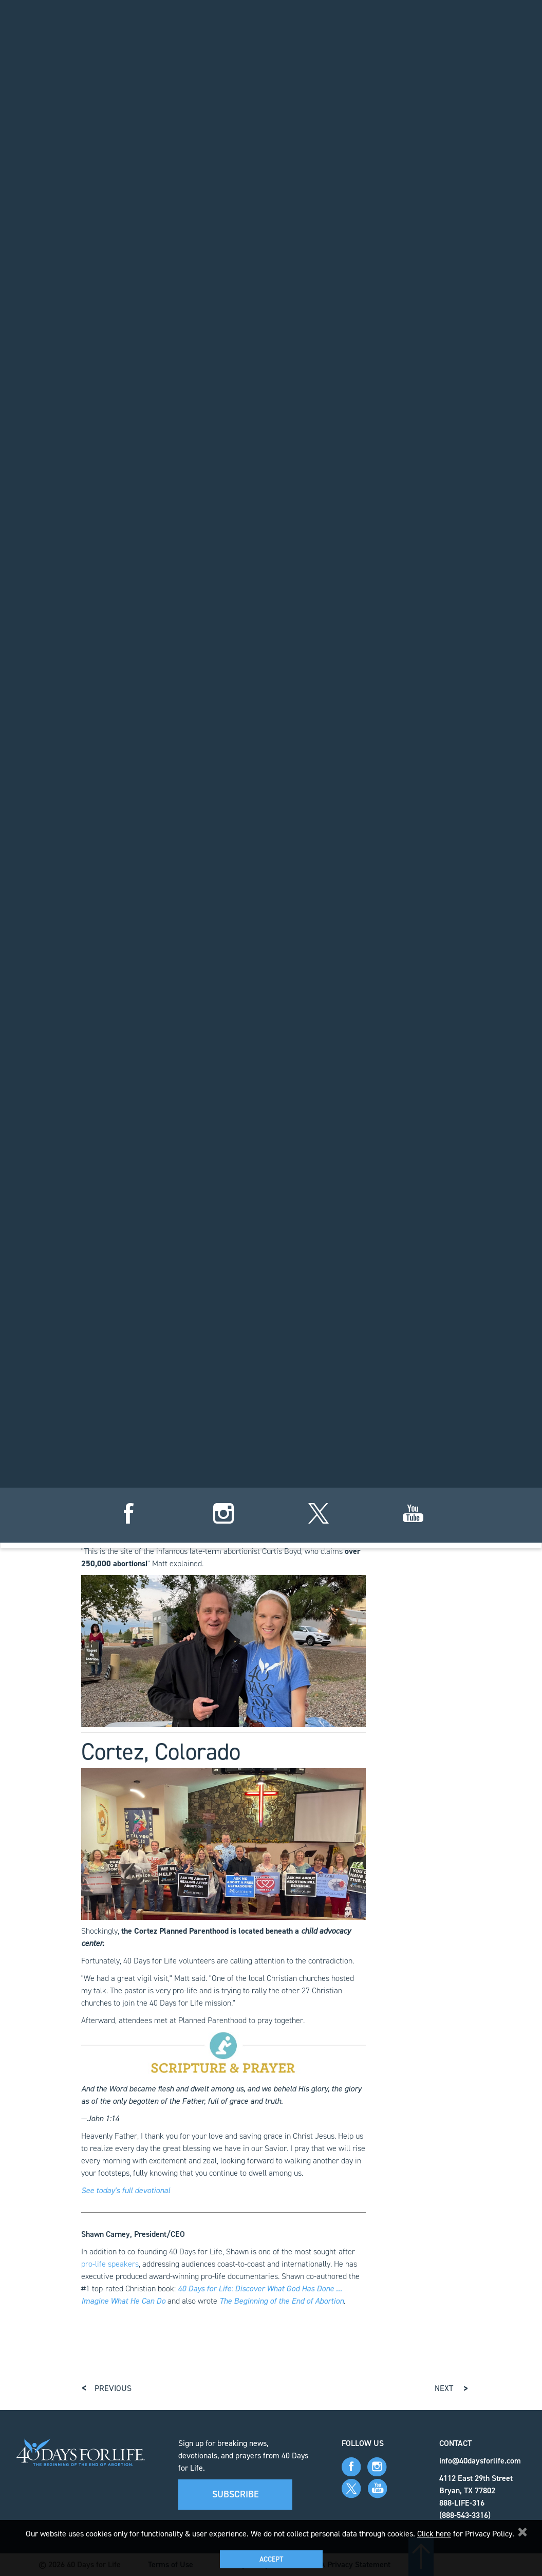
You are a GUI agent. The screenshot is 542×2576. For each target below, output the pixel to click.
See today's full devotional (125, 2190)
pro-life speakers (110, 2263)
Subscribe (235, 2494)
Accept (271, 2559)
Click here (434, 2533)
